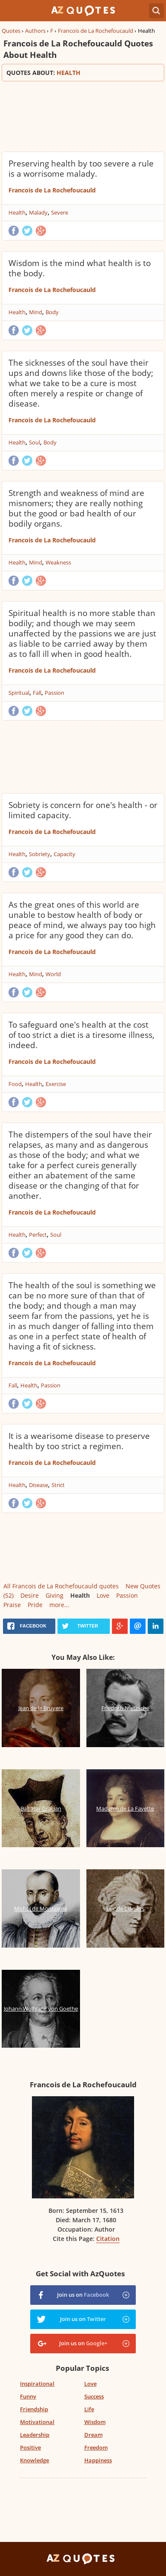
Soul (34, 442)
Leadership (34, 2434)
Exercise (56, 1084)
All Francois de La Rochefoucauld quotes (61, 1586)
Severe (59, 212)
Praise (12, 1605)
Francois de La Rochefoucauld (95, 30)
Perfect (38, 1234)
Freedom (96, 2447)
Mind (35, 312)
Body (52, 312)
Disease (38, 1485)
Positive (30, 2447)
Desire (29, 1595)
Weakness (58, 562)
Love (103, 1595)
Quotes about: (83, 72)
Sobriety (39, 854)
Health (17, 212)
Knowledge (34, 2460)
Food (15, 1084)
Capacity (64, 854)
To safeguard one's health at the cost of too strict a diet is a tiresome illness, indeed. (82, 1035)
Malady (38, 212)
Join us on (83, 2294)
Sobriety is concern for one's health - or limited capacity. (83, 810)
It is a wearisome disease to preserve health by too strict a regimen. (79, 1441)
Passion (54, 692)
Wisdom (95, 2422)
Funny (28, 2396)
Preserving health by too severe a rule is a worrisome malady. (81, 168)
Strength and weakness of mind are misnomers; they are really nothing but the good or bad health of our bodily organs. (76, 508)
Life (89, 2409)
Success (94, 2396)
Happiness (98, 2460)
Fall (37, 692)
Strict (58, 1485)
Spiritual (19, 692)
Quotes (11, 30)
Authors (35, 30)
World (53, 974)
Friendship (34, 2409)
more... (59, 1605)
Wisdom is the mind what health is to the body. (80, 268)
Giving (54, 1595)
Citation (108, 2239)
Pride (35, 1605)
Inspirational (37, 2383)
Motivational (37, 2422)
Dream (93, 2434)
